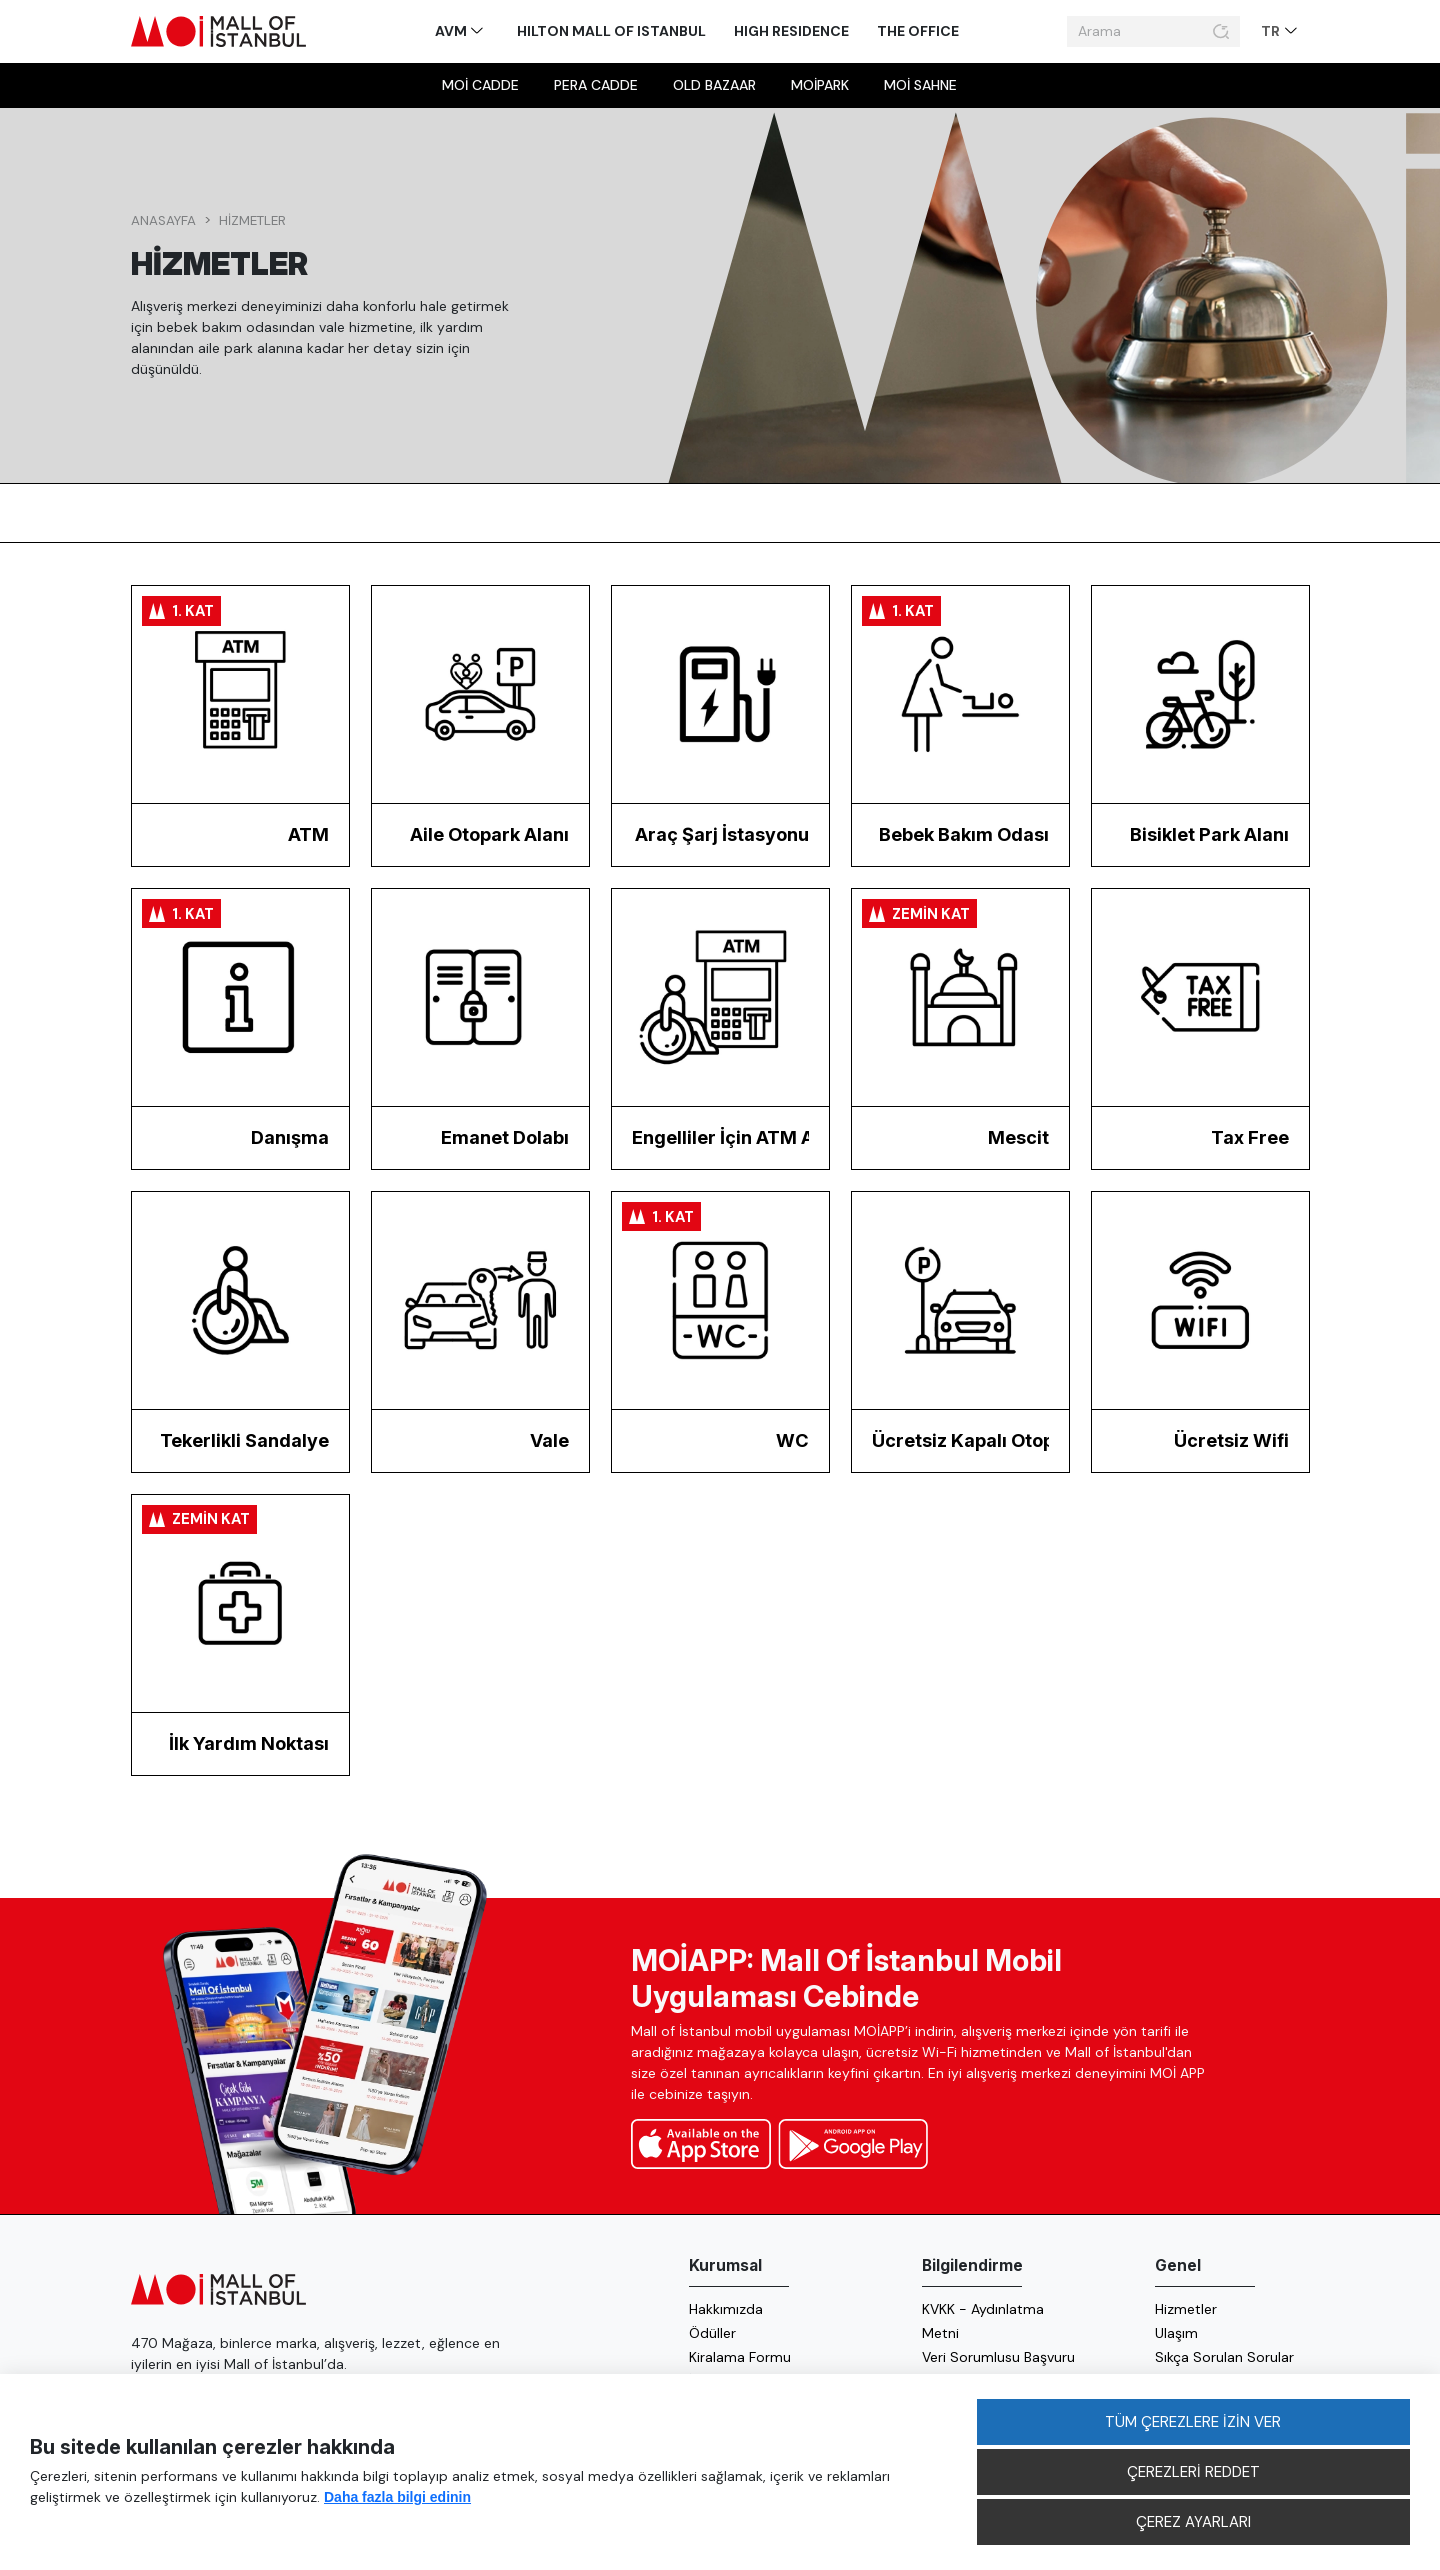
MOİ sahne (920, 85)
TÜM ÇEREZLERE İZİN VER (1193, 2422)
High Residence (791, 31)
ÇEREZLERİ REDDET (1193, 2472)
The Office (918, 31)
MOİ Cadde (480, 85)
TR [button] (1272, 31)
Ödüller (712, 2333)
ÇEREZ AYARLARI (1193, 2522)
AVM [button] (452, 31)
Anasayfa (163, 220)
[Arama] (1137, 32)
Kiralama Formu (740, 2357)
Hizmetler (252, 220)
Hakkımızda (726, 2309)
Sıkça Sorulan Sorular (1224, 2357)
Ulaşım (1176, 2333)
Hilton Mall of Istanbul (611, 31)
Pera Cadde (596, 85)
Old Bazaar (714, 85)
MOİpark (820, 85)
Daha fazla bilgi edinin (397, 2497)
